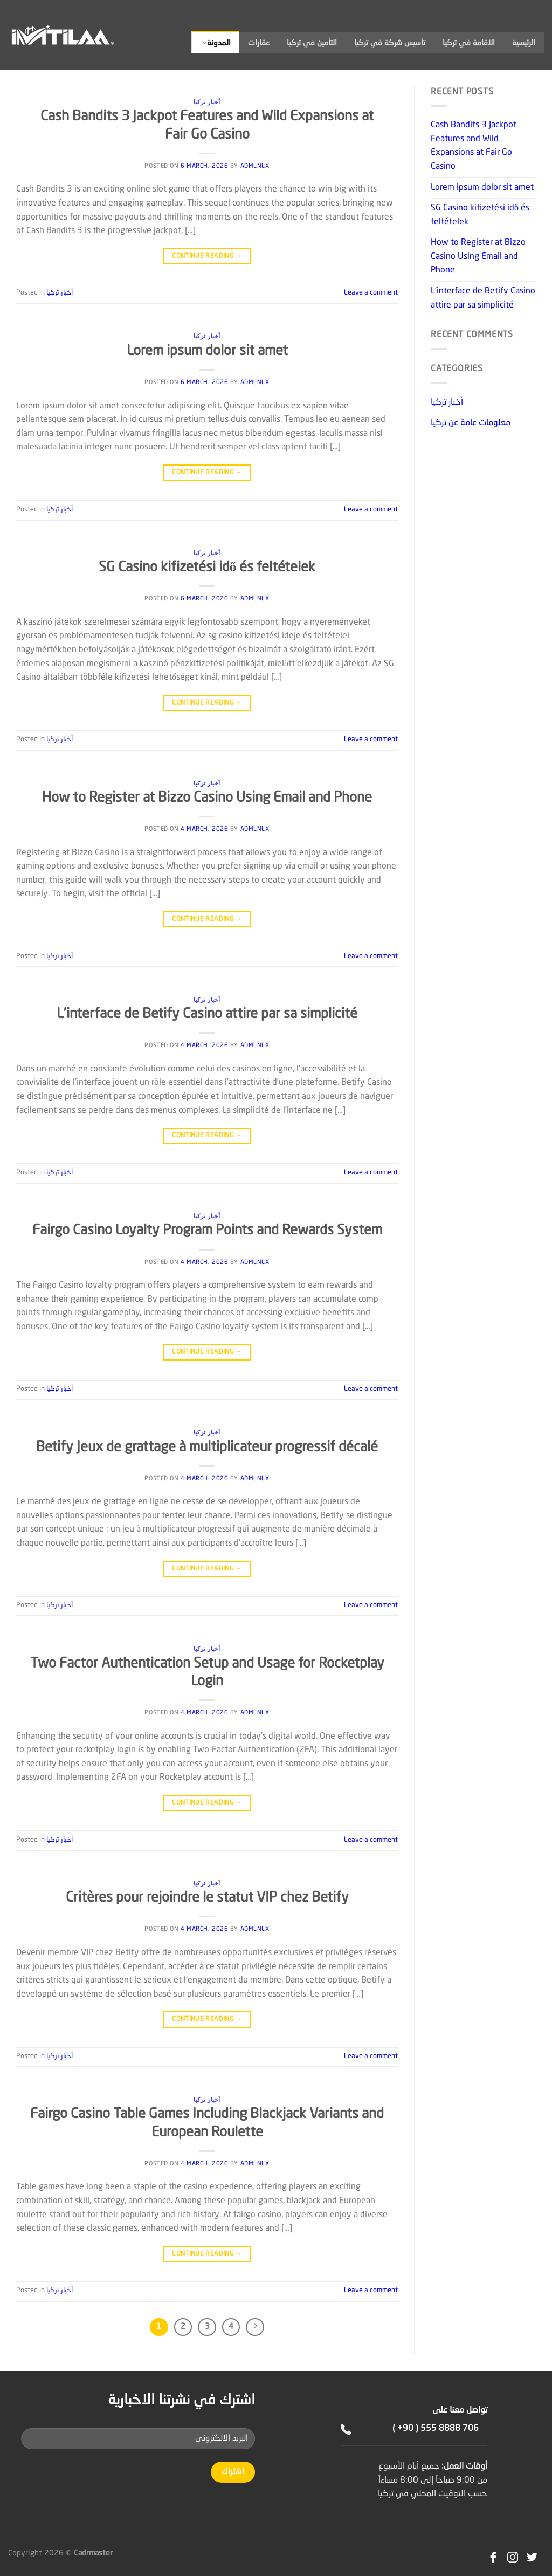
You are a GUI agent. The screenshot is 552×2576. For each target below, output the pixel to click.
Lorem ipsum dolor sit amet (207, 351)
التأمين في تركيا (312, 43)
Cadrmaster (93, 2553)
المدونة (216, 43)
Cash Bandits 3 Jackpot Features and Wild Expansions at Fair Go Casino (473, 146)
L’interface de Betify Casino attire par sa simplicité (207, 1014)
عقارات (259, 43)
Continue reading (207, 256)
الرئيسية (523, 43)
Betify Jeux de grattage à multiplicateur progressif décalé (207, 1447)
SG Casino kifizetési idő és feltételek (207, 568)
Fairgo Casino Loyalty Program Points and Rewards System (207, 1231)
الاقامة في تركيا (469, 43)
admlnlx (255, 166)
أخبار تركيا (207, 101)
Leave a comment (371, 292)
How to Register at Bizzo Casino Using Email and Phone (207, 798)
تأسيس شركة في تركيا (389, 43)
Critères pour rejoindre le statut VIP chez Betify (207, 1898)
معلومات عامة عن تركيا (470, 423)
